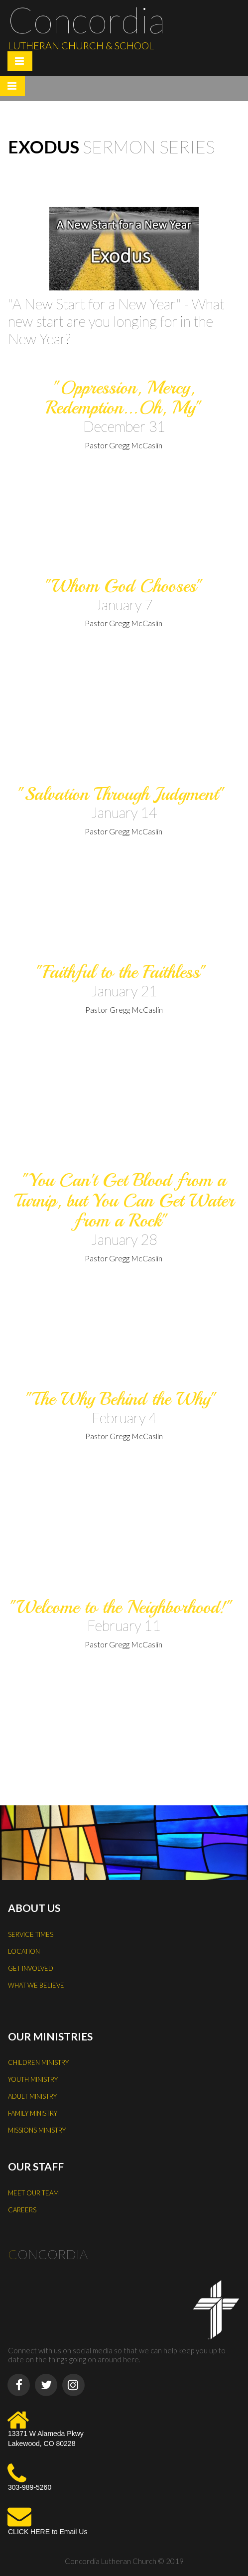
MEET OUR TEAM (33, 2193)
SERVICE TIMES (30, 1934)
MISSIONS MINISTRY (37, 2130)
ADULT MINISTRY (32, 2096)
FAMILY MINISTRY (32, 2113)
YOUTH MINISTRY (33, 2079)
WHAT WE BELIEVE (36, 1985)
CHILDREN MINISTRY (38, 2062)
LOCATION (24, 1951)
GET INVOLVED (30, 1968)
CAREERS (22, 2210)
